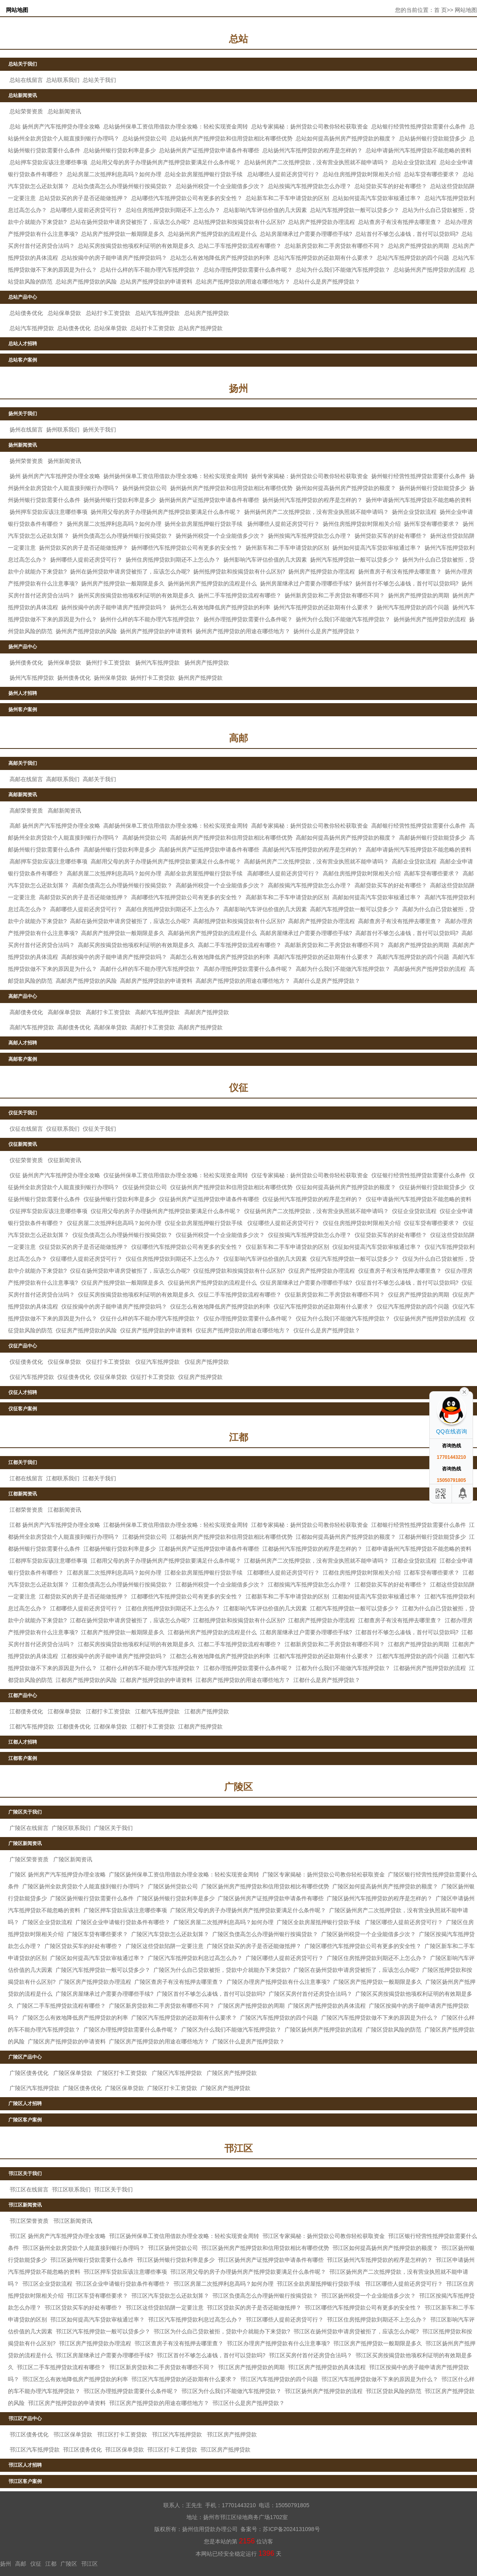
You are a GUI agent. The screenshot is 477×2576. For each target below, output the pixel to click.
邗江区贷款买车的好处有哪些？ (83, 2307)
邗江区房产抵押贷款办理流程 (95, 2343)
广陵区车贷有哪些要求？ (97, 1934)
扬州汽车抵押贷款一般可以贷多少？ (354, 559)
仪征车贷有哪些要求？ (432, 1223)
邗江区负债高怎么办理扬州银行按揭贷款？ (265, 2295)
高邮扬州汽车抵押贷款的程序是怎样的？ (312, 849)
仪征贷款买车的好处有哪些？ (391, 1235)
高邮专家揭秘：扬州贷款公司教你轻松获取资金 (309, 825)
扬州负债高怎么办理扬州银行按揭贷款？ (122, 536)
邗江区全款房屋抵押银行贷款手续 (319, 2283)
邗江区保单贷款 (72, 2434)
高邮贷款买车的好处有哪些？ (391, 885)
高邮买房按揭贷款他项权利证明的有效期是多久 (136, 945)
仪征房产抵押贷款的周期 (418, 1294)
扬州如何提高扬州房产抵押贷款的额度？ (346, 488)
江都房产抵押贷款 (206, 1711)
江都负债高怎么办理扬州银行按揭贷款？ (122, 1584)
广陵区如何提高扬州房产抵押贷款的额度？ (385, 1886)
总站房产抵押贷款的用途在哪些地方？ (243, 281)
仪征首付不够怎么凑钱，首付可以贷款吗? (407, 1282)
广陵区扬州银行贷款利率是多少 (176, 1898)
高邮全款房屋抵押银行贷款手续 (204, 873)
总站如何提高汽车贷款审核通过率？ (376, 198)
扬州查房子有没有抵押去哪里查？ (400, 571)
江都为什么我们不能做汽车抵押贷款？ (343, 1668)
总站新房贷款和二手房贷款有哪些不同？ (335, 246)
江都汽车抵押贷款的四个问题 (413, 1656)
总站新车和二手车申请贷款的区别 (287, 198)
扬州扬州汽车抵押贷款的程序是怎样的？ (312, 500)
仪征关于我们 (22, 1113)
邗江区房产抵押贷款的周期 (251, 2367)
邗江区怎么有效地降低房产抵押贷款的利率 (75, 2379)
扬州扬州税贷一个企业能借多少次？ (220, 536)
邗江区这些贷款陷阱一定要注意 (165, 2307)
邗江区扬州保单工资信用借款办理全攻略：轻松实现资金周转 (184, 2236)
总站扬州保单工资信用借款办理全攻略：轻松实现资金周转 (175, 126)
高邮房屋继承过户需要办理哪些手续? (306, 933)
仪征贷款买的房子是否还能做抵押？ (83, 1247)
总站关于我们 (22, 64)
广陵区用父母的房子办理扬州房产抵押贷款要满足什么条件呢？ (248, 1910)
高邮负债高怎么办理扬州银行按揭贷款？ (122, 885)
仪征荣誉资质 (26, 1160)
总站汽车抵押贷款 (157, 313)
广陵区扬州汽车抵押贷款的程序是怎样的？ (379, 1898)
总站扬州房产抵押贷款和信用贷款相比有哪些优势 (231, 138)
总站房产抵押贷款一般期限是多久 (123, 234)
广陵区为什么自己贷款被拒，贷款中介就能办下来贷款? (221, 1970)
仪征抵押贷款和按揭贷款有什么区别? (239, 1271)
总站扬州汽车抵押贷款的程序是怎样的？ (312, 150)
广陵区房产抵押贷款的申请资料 (67, 2041)
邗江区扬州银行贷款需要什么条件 (92, 2260)
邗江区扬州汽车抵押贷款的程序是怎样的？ (379, 2260)
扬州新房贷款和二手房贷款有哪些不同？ (335, 595)
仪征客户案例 (22, 1408)
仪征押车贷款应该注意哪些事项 (48, 1211)
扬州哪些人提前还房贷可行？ (283, 524)
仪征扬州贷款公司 (144, 1187)
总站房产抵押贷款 (206, 313)
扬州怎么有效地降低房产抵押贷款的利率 (220, 607)
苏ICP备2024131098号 (291, 2529)
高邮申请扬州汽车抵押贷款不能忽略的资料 (418, 849)
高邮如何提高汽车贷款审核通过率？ (376, 897)
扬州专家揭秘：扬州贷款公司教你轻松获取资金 (309, 476)
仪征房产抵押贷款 (206, 1362)
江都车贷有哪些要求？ (432, 1572)
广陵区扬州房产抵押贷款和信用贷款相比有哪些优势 (265, 1886)
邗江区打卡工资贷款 (122, 2434)
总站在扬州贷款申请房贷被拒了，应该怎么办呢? (130, 222)
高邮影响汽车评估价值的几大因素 (265, 909)
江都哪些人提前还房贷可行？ (283, 1572)
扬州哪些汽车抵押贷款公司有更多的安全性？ (186, 547)
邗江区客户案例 (25, 2481)
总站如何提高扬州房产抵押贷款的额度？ (346, 138)
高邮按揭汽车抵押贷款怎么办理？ (309, 885)
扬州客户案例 (22, 709)
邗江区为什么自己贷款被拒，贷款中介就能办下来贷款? (221, 2331)
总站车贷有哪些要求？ (432, 174)
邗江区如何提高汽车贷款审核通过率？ (97, 2319)
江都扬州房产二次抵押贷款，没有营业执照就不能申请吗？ (316, 1560)
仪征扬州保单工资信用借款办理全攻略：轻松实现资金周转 (175, 1175)
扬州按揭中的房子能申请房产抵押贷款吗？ (114, 607)
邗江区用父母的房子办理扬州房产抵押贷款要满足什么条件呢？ (248, 2272)
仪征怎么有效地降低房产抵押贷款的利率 (220, 1306)
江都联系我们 (63, 1478)
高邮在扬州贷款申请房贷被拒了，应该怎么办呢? (130, 921)
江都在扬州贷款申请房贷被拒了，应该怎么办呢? (130, 1620)
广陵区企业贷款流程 (47, 1922)
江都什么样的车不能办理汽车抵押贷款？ (150, 1668)
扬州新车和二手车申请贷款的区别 (287, 547)
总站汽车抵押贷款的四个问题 (413, 258)
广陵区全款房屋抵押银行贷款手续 (319, 1922)
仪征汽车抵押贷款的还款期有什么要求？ (323, 1306)
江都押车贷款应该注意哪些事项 (48, 1560)
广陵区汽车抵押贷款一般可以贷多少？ (103, 1970)
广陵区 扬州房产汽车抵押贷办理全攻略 (58, 1874)
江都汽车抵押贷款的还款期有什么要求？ (323, 1656)
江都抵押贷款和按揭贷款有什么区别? (239, 1620)
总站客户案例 (22, 360)
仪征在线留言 (26, 1129)
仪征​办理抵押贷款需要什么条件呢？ (248, 1318)
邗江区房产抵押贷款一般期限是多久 (377, 2343)
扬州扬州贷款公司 (144, 488)
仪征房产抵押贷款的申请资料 (156, 1330)
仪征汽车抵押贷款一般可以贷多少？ (354, 1259)
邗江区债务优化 (29, 2434)
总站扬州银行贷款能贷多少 (432, 138)
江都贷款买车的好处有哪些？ (391, 1584)
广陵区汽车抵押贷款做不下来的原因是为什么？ (379, 2017)
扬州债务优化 (26, 662)
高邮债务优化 (26, 1012)
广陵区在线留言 (29, 1828)
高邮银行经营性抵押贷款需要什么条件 (418, 825)
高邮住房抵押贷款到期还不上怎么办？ (173, 909)
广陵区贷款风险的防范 (393, 2029)
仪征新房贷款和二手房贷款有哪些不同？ (335, 1294)
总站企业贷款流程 (414, 162)
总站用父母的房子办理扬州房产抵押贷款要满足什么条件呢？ (166, 162)
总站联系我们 (63, 80)
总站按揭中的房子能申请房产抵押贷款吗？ (114, 258)
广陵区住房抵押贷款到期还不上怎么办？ (377, 1958)
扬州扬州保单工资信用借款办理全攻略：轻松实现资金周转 (175, 476)
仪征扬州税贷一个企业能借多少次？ (220, 1235)
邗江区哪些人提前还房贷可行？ (404, 2283)
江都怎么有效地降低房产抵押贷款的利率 (220, 1656)
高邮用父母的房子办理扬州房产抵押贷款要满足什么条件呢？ (166, 861)
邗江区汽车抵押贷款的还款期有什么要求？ (184, 2379)
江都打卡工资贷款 (108, 1711)
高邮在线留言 (26, 779)
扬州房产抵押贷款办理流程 (321, 571)
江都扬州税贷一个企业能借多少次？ (220, 1584)
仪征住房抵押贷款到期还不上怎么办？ (173, 1259)
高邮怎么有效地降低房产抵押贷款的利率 (220, 957)
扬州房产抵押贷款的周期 (418, 595)
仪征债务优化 (26, 1362)
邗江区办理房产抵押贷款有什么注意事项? (278, 2343)
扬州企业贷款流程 (414, 512)
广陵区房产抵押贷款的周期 (251, 2005)
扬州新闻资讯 (22, 445)
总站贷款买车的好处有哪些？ (391, 186)
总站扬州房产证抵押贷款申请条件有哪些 (209, 150)
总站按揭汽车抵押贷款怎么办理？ (309, 186)
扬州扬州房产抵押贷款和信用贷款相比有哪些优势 (231, 488)
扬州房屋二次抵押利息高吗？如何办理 (114, 524)
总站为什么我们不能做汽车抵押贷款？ (343, 269)
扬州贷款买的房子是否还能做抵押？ (83, 547)
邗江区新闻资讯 (25, 2205)
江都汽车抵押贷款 (157, 1711)
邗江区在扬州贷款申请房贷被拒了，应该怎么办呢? (356, 2331)
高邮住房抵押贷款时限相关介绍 (362, 873)
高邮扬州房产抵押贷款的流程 (430, 969)
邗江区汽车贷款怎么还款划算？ (170, 2295)
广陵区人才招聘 (25, 2103)
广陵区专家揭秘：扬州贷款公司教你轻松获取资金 (323, 1874)
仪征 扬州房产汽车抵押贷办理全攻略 (55, 1175)
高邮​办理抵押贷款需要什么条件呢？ (248, 969)
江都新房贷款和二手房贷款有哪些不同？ (335, 1644)
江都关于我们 (22, 1462)
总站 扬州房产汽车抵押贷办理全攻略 (55, 126)
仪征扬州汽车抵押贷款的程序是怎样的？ (312, 1199)
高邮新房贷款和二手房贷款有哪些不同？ (335, 945)
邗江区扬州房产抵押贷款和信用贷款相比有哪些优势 (265, 2248)
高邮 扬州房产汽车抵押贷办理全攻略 (55, 825)
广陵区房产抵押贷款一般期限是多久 (377, 1982)
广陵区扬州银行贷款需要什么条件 (92, 1898)
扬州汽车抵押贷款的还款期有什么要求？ (323, 607)
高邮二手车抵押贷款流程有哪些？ (239, 945)
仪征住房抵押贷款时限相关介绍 (362, 1223)
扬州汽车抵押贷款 (157, 662)
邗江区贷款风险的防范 (393, 2391)
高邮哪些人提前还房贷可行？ (283, 873)
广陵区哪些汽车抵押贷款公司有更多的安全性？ (362, 1946)
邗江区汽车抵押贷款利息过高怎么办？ (195, 2319)
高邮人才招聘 (22, 1043)
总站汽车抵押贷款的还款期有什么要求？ (323, 258)
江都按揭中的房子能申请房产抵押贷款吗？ (114, 1656)
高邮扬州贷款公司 (144, 837)
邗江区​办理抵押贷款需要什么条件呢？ (130, 2391)
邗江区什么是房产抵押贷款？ (248, 2403)
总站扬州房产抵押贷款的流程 (430, 269)
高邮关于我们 (22, 763)
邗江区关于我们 (25, 2173)
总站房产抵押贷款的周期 (418, 246)
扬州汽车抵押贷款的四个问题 (413, 607)
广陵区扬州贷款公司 (173, 1886)
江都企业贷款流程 (414, 1560)
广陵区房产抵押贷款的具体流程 (327, 2005)
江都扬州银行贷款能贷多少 (432, 1537)
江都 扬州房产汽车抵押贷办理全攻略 (55, 1525)
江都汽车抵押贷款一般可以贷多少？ (354, 1608)
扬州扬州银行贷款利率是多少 (119, 500)
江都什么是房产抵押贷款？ (326, 1680)
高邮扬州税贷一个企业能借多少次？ (220, 885)
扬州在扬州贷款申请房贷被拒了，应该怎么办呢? (130, 571)
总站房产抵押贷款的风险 (86, 281)
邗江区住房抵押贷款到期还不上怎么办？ (377, 2319)
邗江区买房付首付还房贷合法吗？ (310, 2355)
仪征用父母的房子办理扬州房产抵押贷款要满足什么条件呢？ (166, 1211)
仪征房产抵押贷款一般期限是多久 (123, 1282)
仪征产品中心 (22, 1346)
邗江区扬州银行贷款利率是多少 (176, 2260)
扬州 (238, 388)
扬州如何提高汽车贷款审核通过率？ (376, 547)
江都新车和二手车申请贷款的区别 (287, 1596)
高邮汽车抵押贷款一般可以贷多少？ (354, 909)
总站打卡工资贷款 (108, 313)
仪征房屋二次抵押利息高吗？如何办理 (114, 1223)
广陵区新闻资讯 (25, 1843)
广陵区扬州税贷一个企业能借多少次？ (368, 1934)
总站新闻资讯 (22, 95)
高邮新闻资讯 (22, 794)
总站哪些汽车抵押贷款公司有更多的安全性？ (186, 198)
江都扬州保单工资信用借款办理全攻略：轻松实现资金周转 (175, 1525)
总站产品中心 (22, 297)
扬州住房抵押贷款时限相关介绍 (362, 524)
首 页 (440, 10)
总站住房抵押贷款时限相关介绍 (362, 174)
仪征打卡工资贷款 (108, 1362)
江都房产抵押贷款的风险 (86, 1680)
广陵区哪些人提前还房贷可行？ (404, 1922)
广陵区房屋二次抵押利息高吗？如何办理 (223, 1922)
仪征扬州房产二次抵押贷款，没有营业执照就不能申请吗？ (316, 1211)
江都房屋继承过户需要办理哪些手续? (306, 1632)
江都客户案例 (22, 1758)
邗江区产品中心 (25, 2418)
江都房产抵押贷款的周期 (418, 1644)
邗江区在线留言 (29, 2189)
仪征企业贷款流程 (414, 1211)
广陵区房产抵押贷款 (232, 2073)
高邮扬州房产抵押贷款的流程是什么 (212, 933)
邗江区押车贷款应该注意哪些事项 (125, 2272)
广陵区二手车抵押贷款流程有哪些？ (61, 2005)
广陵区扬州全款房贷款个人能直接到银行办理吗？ (83, 1886)
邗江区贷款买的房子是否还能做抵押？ (254, 2307)
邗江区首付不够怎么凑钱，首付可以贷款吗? (211, 2355)
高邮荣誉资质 (26, 810)
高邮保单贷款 (64, 1012)
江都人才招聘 (22, 1742)
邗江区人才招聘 (25, 2465)
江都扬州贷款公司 (144, 1537)
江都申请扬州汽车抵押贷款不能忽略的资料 (418, 1549)
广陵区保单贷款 (72, 2073)
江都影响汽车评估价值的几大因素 (265, 1608)
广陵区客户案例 (25, 2120)
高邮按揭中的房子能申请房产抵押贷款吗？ (114, 957)
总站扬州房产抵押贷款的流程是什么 (212, 234)
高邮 (238, 738)
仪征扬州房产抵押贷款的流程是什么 (212, 1282)
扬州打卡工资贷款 (108, 662)
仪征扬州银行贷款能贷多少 (432, 1187)
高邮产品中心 (22, 996)
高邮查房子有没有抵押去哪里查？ (400, 921)
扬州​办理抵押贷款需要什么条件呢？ (248, 619)
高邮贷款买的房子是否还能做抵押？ (83, 897)
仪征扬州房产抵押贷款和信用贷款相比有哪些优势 (231, 1187)
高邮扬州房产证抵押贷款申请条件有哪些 (209, 849)
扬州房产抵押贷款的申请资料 (156, 631)
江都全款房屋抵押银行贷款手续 (204, 1572)
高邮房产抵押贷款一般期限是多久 (123, 933)
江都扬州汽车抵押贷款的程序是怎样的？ (312, 1549)
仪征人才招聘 (22, 1392)
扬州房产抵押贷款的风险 (86, 631)
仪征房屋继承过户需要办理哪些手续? (306, 1282)
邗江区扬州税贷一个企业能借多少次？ (368, 2295)
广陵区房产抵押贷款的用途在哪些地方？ (159, 2041)
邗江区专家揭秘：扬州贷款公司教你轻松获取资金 (323, 2236)
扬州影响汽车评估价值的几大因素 (265, 559)
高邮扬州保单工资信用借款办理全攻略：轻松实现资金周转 (175, 825)
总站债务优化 (26, 313)
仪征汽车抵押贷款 (157, 1362)
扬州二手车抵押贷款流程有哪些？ (239, 595)
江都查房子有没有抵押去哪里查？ (400, 1620)
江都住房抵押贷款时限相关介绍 (362, 1572)
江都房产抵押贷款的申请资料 (156, 1680)
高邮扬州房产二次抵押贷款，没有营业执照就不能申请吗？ (316, 861)
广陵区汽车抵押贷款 (177, 2073)
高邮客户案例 (22, 1059)
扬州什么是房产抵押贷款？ (326, 631)
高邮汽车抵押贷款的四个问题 (413, 957)
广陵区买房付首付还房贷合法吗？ (310, 1994)
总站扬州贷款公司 (144, 138)
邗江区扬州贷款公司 (173, 2248)
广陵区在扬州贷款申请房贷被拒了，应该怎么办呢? (356, 1970)
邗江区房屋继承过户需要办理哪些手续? (104, 2355)
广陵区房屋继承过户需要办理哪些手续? (104, 1994)
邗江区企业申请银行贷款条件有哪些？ (123, 2283)
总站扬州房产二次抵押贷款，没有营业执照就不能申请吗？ (316, 162)
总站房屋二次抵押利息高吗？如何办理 (114, 174)
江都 (238, 1437)
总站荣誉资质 (26, 111)
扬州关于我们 (22, 413)
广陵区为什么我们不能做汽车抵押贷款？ (231, 2029)
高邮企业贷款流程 (414, 861)
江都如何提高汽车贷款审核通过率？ (376, 1596)
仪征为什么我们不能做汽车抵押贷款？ (343, 1318)
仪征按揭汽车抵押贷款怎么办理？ (309, 1235)
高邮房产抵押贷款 (206, 1012)
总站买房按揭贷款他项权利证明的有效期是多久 (136, 246)
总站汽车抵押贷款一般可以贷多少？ (354, 210)
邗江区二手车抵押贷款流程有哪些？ (61, 2367)
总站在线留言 (26, 80)
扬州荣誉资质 (26, 461)
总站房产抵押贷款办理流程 (321, 222)
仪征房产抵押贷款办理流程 (321, 1271)
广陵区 (238, 1786)
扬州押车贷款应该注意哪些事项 (48, 512)
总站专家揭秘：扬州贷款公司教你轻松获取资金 (309, 126)
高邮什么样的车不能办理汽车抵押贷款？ (150, 969)
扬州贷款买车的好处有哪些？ (391, 536)
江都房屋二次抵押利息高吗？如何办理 (114, 1572)
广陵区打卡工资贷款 (122, 2073)
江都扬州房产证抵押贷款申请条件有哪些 (209, 1549)
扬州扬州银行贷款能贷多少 (432, 488)
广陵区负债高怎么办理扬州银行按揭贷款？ (265, 1934)
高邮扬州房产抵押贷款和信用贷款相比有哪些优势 (231, 837)
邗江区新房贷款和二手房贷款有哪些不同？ (162, 2367)
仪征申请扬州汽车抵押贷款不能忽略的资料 (418, 1199)
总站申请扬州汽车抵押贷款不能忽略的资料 (418, 150)
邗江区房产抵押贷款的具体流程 (327, 2367)
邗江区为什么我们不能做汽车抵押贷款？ (231, 2391)
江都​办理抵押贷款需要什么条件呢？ (248, 1668)
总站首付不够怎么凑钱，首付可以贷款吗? (407, 234)
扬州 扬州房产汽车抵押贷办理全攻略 (55, 476)
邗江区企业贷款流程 (47, 2283)
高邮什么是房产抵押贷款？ (326, 981)
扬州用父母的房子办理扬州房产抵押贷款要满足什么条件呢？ (166, 512)
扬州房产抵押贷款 (206, 662)
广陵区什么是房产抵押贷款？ (248, 2041)
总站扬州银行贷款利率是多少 (119, 150)
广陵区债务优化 (29, 2073)
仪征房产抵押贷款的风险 (86, 1330)
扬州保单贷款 (64, 662)
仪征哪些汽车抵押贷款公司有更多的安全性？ (186, 1247)
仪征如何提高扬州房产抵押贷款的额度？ (346, 1187)
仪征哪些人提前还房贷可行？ (283, 1223)
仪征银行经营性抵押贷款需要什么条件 (418, 1175)
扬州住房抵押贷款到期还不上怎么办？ (173, 559)
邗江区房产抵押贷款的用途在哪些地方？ (159, 2403)
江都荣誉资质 (26, 1510)
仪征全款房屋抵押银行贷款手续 (204, 1223)
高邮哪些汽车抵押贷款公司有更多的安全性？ (186, 897)
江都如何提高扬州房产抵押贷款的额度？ (346, 1537)
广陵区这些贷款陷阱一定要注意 (165, 1946)
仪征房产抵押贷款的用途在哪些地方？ (243, 1330)
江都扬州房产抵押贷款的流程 (430, 1668)
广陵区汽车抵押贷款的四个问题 (279, 2017)
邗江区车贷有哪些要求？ (97, 2295)
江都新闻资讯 (22, 1494)
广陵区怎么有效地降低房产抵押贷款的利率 (75, 2017)
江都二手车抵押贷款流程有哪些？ (239, 1644)
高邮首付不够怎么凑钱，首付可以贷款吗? (407, 933)
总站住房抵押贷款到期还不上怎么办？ (173, 210)
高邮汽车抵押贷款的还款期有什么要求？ (323, 957)
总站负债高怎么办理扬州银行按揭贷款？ (122, 186)
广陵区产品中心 (25, 2057)
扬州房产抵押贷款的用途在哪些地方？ (243, 631)
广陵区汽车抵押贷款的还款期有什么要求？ (184, 2017)
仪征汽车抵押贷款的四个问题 (413, 1306)
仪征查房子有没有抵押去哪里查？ (400, 1271)
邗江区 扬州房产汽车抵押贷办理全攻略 (58, 2236)
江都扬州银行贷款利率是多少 (119, 1549)
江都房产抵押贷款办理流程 (321, 1620)
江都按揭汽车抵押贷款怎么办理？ (309, 1584)
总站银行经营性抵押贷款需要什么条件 (418, 126)
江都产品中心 (22, 1695)
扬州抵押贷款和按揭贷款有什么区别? (239, 571)
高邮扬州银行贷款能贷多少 (432, 837)
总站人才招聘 (22, 343)
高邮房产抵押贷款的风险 (86, 981)
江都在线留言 (26, 1478)
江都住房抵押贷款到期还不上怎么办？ (173, 1608)
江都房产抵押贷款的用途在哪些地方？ (243, 1680)
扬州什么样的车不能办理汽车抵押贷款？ (150, 619)
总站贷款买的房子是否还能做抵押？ (83, 198)
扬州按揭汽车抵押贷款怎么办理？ (309, 536)
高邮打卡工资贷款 (108, 1012)
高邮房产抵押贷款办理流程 (321, 921)
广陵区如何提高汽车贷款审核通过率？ (97, 1958)
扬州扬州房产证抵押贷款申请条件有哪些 (209, 500)
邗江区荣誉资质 (29, 2221)
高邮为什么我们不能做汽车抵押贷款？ (343, 969)
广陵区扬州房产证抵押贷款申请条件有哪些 (271, 1898)
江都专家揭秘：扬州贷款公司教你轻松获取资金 (309, 1525)
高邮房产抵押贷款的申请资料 (156, 981)
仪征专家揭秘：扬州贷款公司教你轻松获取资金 (309, 1175)
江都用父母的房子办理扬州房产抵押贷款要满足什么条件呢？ (166, 1560)
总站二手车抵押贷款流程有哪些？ (239, 246)
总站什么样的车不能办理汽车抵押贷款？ (150, 269)
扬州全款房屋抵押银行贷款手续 (204, 524)
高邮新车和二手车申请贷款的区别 (287, 897)
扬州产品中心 (22, 646)
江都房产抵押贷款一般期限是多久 (123, 1632)
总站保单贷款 (64, 313)
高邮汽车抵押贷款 (157, 1012)
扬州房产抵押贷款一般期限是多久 (123, 583)
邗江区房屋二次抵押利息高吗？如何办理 (223, 2283)
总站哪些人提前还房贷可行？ (283, 174)
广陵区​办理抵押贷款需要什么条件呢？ (130, 2029)
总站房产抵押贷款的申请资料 (156, 281)
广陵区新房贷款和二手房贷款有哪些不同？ (162, 2005)
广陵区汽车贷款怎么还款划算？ (170, 1934)
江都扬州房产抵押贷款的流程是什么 (212, 1632)
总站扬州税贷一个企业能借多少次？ (220, 186)
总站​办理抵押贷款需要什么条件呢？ (248, 269)
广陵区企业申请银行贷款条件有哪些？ (123, 1922)
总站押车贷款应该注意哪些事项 (48, 162)
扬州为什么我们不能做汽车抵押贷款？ (343, 619)
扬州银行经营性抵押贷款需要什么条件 (418, 476)
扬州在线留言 (26, 429)
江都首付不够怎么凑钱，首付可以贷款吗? (407, 1632)
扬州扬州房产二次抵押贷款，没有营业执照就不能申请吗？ (316, 512)
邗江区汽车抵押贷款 (177, 2434)
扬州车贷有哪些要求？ (432, 524)
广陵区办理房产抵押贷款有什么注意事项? (278, 1982)
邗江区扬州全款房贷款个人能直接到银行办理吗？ (83, 2248)
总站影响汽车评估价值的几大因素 (265, 210)
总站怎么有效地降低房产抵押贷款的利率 (220, 258)
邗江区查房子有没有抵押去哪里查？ (178, 2343)
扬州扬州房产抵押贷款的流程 (430, 619)
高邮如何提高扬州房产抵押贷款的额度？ (346, 837)
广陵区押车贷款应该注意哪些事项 (125, 1910)
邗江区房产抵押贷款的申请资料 (67, 2403)
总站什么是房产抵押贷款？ (326, 281)
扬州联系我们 (63, 429)
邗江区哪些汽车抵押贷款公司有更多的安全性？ (362, 2307)
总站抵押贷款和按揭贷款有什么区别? (239, 222)
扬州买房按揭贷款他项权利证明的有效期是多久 (136, 595)
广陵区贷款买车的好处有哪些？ (83, 1946)
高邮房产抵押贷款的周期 (418, 945)
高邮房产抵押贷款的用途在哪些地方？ (243, 981)
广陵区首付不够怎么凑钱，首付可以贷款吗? (211, 1994)
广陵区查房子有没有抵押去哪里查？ (178, 1982)
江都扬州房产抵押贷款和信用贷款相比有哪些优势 (231, 1537)
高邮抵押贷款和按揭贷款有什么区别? (239, 921)
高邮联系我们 (63, 779)
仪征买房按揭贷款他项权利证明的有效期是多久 (136, 1294)
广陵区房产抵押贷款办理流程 (95, 1982)
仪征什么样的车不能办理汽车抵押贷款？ (150, 1318)
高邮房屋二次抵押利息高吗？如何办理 (114, 873)
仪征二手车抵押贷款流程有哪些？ (239, 1294)
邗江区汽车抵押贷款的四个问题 (279, 2379)
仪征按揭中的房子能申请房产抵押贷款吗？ (114, 1306)
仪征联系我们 (63, 1129)
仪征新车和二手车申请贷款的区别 (287, 1247)
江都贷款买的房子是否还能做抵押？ (83, 1596)
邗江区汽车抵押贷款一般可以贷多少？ (103, 2331)
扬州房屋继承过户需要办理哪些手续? (306, 583)
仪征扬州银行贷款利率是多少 (119, 1199)
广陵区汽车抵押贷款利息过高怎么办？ (195, 1958)
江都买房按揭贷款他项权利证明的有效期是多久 (136, 1644)
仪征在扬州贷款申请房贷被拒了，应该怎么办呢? (130, 1271)
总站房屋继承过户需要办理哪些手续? (306, 234)
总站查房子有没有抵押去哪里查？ (400, 222)
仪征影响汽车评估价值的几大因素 (265, 1259)
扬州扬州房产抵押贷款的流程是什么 (212, 583)
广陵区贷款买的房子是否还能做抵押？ (254, 1946)
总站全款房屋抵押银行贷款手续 (204, 174)
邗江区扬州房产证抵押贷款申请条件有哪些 (271, 2260)
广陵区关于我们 (25, 1812)
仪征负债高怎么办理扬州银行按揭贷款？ (122, 1235)
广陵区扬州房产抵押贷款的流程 (324, 2029)
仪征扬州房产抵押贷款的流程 (430, 1318)
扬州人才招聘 (22, 693)
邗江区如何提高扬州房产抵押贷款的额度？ (385, 2248)
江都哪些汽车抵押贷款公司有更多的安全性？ (186, 1596)
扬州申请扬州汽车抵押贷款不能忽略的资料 (418, 500)
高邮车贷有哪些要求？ (432, 873)
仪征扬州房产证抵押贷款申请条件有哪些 (209, 1199)
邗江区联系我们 (71, 2189)
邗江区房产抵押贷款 (232, 2434)
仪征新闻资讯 (22, 1144)
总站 (238, 38)
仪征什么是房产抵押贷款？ (326, 1330)
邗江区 (238, 2148)
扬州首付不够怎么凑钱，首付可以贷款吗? (407, 583)
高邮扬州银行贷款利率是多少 (119, 849)
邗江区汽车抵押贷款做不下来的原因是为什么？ (379, 2379)
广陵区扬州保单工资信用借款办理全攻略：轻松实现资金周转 (184, 1874)
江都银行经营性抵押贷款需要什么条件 (418, 1525)
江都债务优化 (26, 1711)
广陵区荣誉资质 (29, 1859)
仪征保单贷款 (64, 1362)
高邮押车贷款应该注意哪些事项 (48, 861)
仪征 (238, 1087)
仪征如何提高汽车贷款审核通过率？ (376, 1247)
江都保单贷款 (64, 1711)
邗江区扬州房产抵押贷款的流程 (324, 2391)
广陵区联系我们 (71, 1828)
